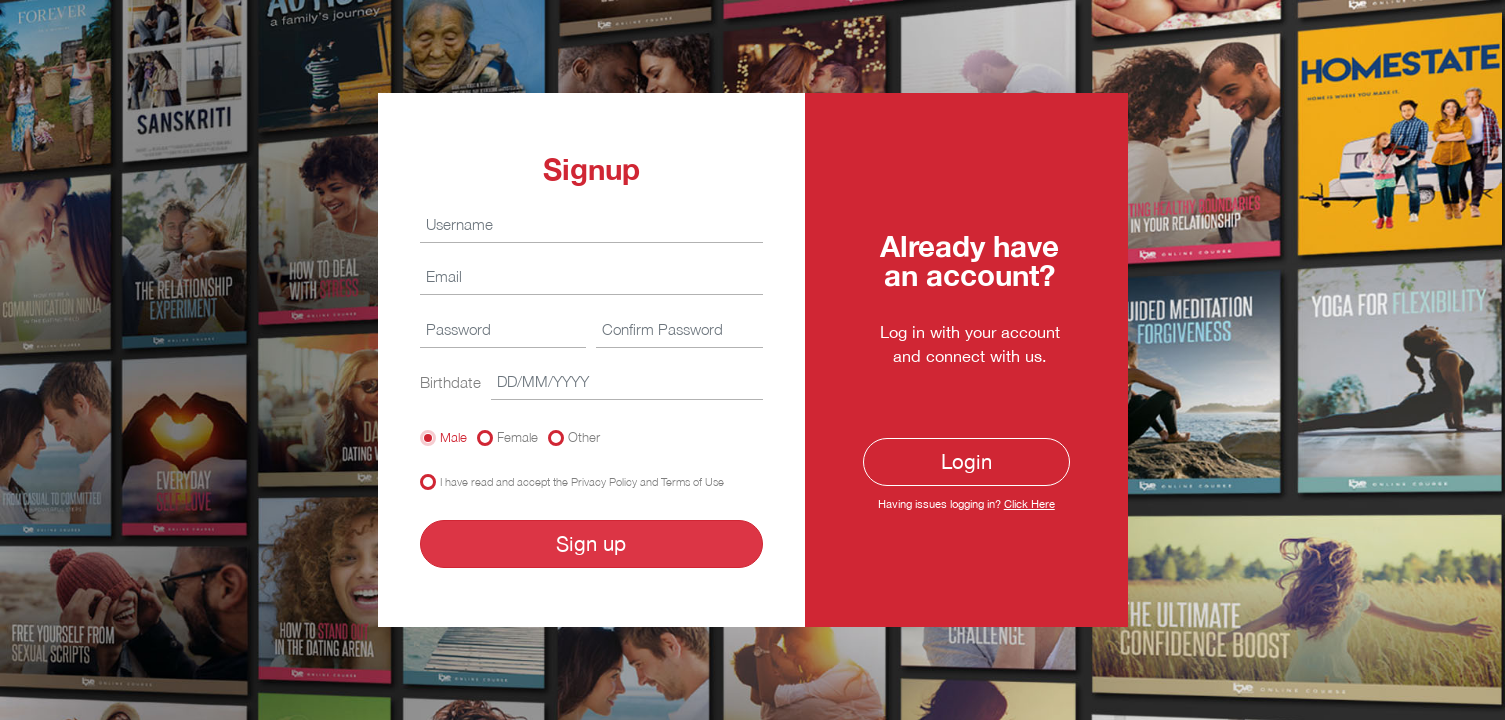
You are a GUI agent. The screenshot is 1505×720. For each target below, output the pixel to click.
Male (453, 437)
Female (517, 437)
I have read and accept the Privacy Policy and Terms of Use (582, 481)
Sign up (591, 543)
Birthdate (450, 382)
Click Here (1029, 503)
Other (584, 437)
